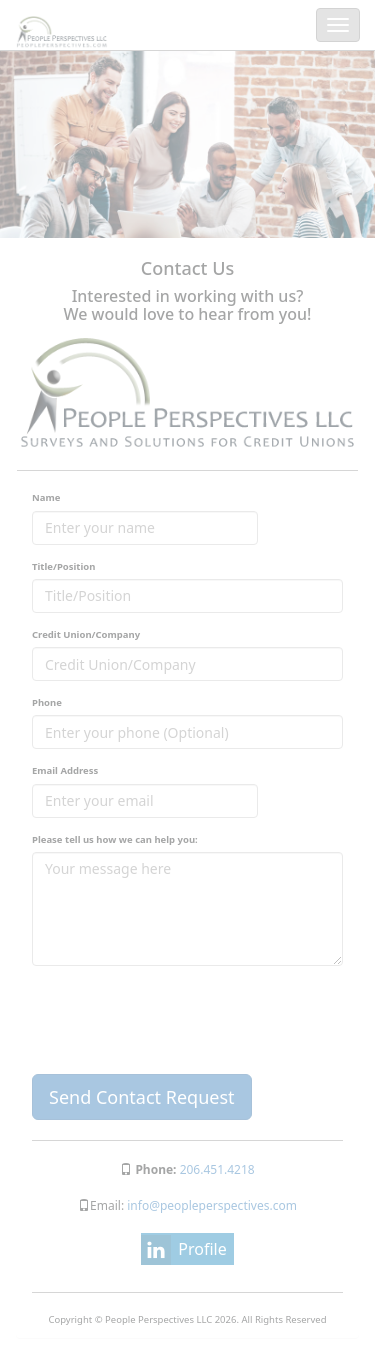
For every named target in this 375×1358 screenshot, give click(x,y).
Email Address (65, 770)
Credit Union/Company (86, 634)
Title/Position (63, 566)
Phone (47, 702)
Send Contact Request (142, 1097)
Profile (202, 1249)
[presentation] (184, 1020)
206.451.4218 (217, 1169)
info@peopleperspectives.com (210, 1205)
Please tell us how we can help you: (115, 839)
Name (46, 497)
